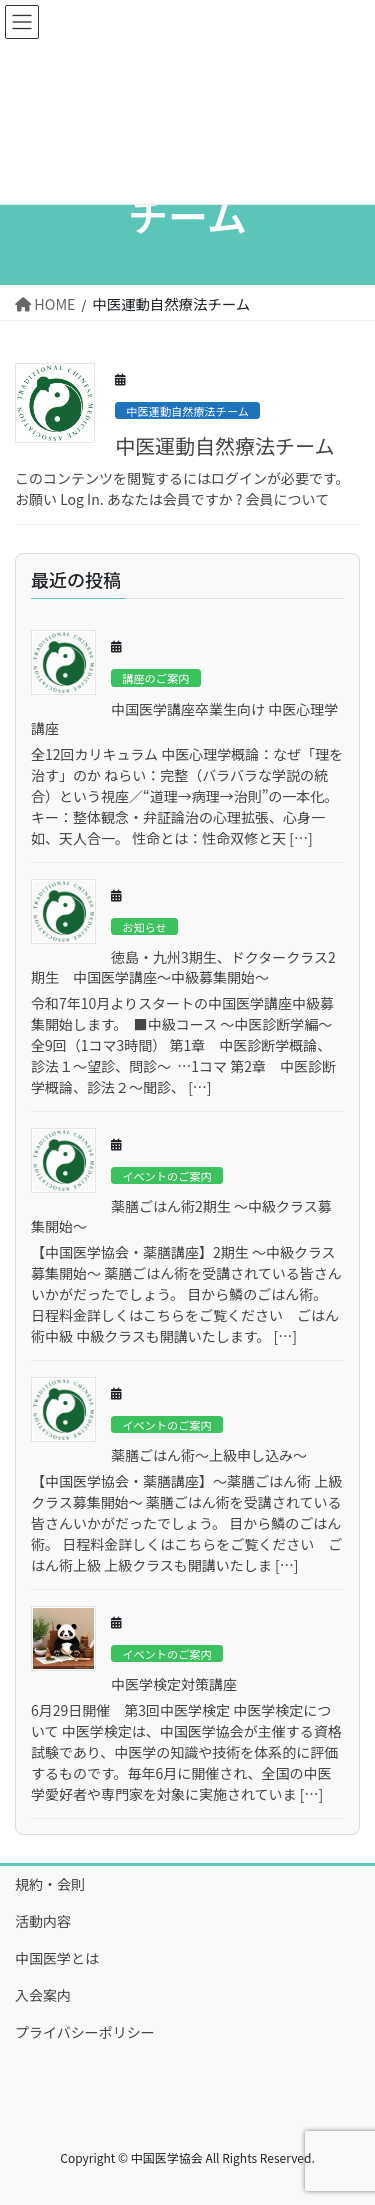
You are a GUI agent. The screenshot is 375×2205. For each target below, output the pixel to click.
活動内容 (43, 1921)
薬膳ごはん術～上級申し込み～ (209, 1455)
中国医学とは (57, 1958)
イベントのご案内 (167, 1176)
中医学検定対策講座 (174, 1684)
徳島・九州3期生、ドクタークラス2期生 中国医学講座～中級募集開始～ (183, 967)
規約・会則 (50, 1884)
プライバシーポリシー (85, 2032)
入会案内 (43, 1995)
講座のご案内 (155, 678)
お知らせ (144, 927)
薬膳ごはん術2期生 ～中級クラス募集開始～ (181, 1216)
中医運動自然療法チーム (187, 411)
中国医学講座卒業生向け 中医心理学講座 (184, 719)
